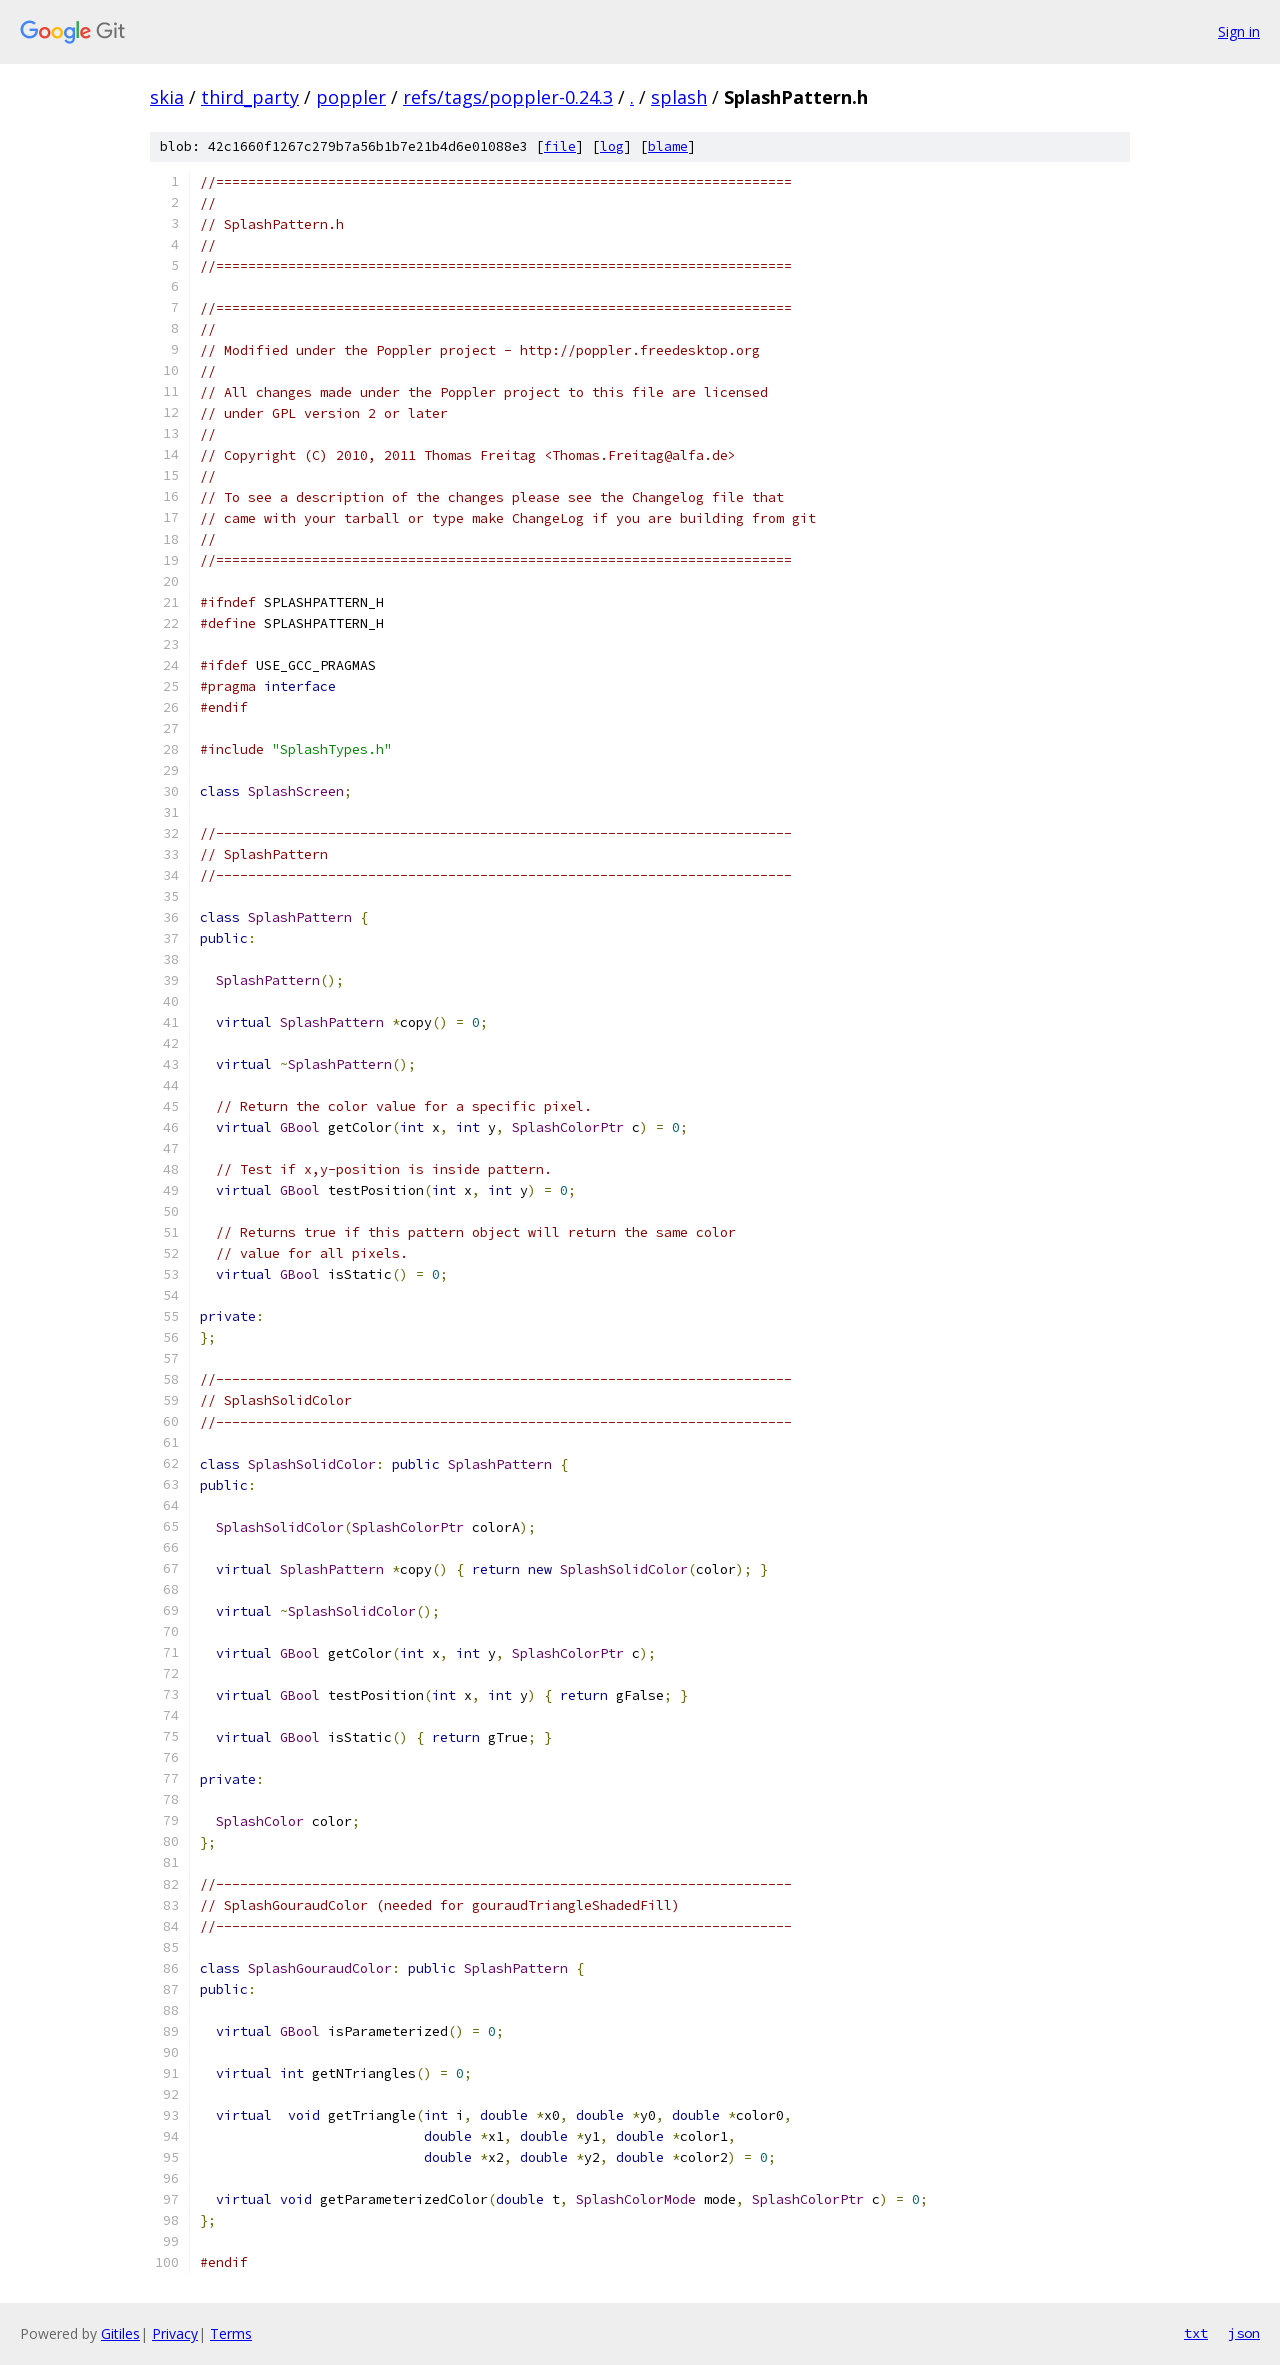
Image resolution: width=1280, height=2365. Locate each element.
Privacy (175, 2333)
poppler (351, 97)
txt (1196, 2333)
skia (167, 97)
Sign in (1239, 31)
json (1244, 2333)
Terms (231, 2333)
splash (679, 97)
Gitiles (120, 2333)
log (612, 146)
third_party (250, 97)
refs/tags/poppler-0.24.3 (508, 97)
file (560, 146)
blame (668, 146)
